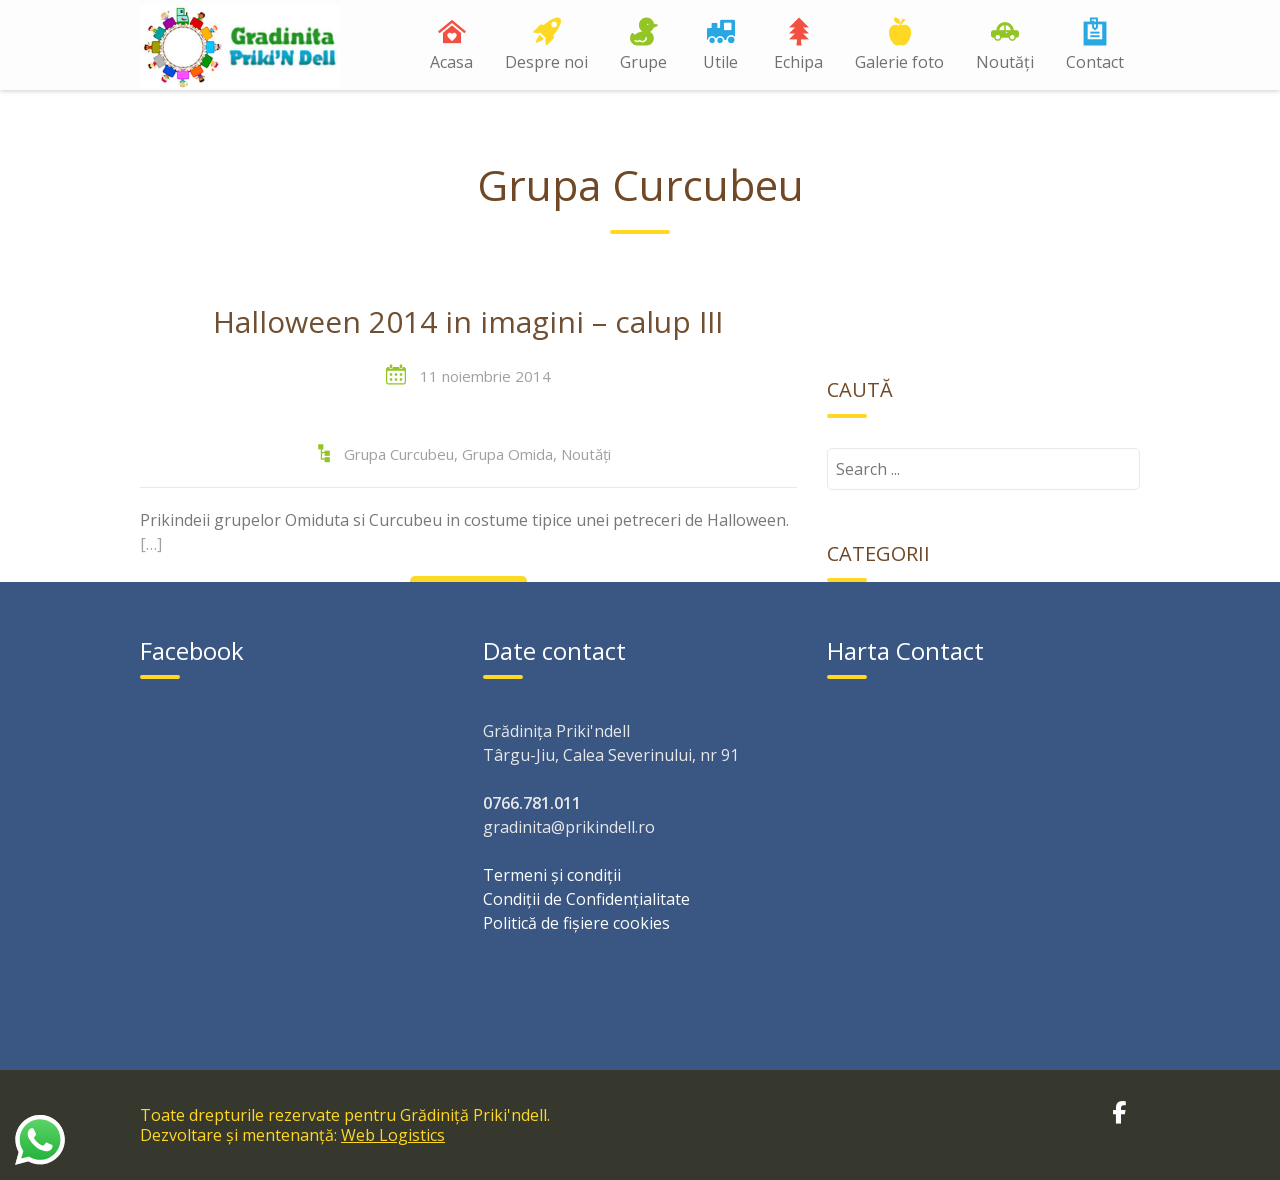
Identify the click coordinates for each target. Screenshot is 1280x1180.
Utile (720, 62)
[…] (151, 544)
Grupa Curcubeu (399, 454)
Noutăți (1005, 62)
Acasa (451, 62)
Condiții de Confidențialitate (586, 899)
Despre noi (546, 62)
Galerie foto (899, 62)
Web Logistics (393, 1135)
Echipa (798, 62)
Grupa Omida (507, 454)
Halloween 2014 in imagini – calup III (468, 323)
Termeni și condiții (552, 875)
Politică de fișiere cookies (576, 923)
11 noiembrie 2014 (485, 376)
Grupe (643, 62)
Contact (1095, 62)
